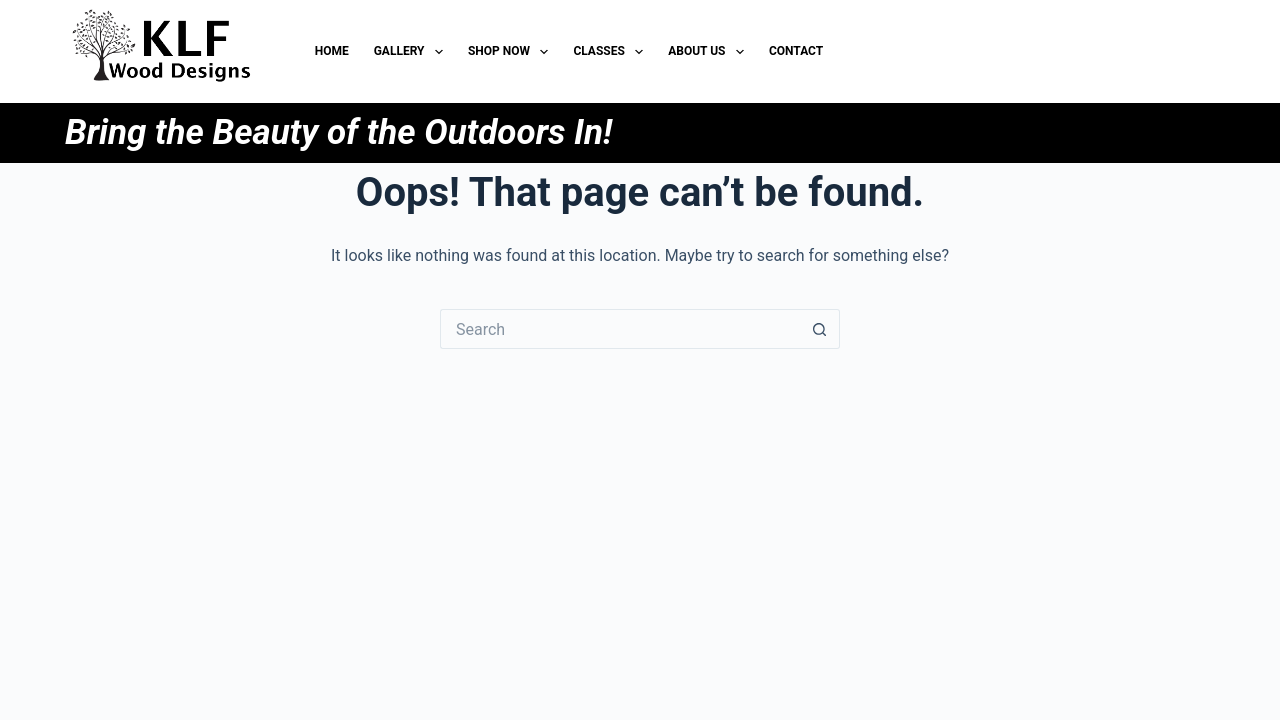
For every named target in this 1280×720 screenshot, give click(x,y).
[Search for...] (620, 329)
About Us (710, 52)
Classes (612, 52)
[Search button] (820, 329)
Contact (796, 51)
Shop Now (512, 52)
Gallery (412, 52)
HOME (332, 51)
